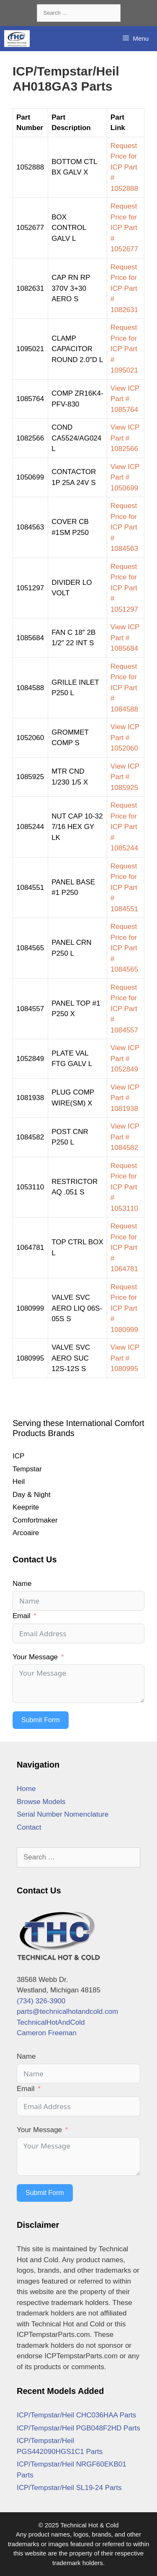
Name (22, 1584)
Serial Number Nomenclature (62, 1814)
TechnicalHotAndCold (51, 2022)
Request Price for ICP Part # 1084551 (124, 887)
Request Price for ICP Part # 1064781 (124, 1247)
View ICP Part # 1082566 (125, 438)
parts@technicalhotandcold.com (67, 2011)
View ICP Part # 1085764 (125, 399)
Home (26, 1789)
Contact (29, 1827)
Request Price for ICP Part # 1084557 (124, 1008)
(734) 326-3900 (41, 2001)
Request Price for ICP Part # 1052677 (124, 227)
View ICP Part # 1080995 (125, 1358)
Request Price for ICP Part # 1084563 (124, 527)
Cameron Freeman (47, 2033)
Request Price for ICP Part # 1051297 (124, 588)
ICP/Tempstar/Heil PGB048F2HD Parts (78, 2428)
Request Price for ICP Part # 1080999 (124, 1308)
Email (22, 1616)
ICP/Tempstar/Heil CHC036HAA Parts (76, 2415)
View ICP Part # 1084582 (125, 1137)
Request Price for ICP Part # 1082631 (124, 288)
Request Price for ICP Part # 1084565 (124, 948)
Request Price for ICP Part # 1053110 (124, 1187)
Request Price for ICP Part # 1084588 (124, 687)
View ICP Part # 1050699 (125, 477)
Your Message (35, 1657)
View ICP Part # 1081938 (125, 1098)
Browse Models (41, 1802)
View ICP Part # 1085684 (125, 637)
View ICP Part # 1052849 (125, 1058)
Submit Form (40, 1719)
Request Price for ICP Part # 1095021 (124, 348)
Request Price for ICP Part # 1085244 (124, 826)
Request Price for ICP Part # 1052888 (124, 167)
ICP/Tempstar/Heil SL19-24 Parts (69, 2488)
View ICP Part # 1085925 (125, 777)
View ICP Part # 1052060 (125, 737)
